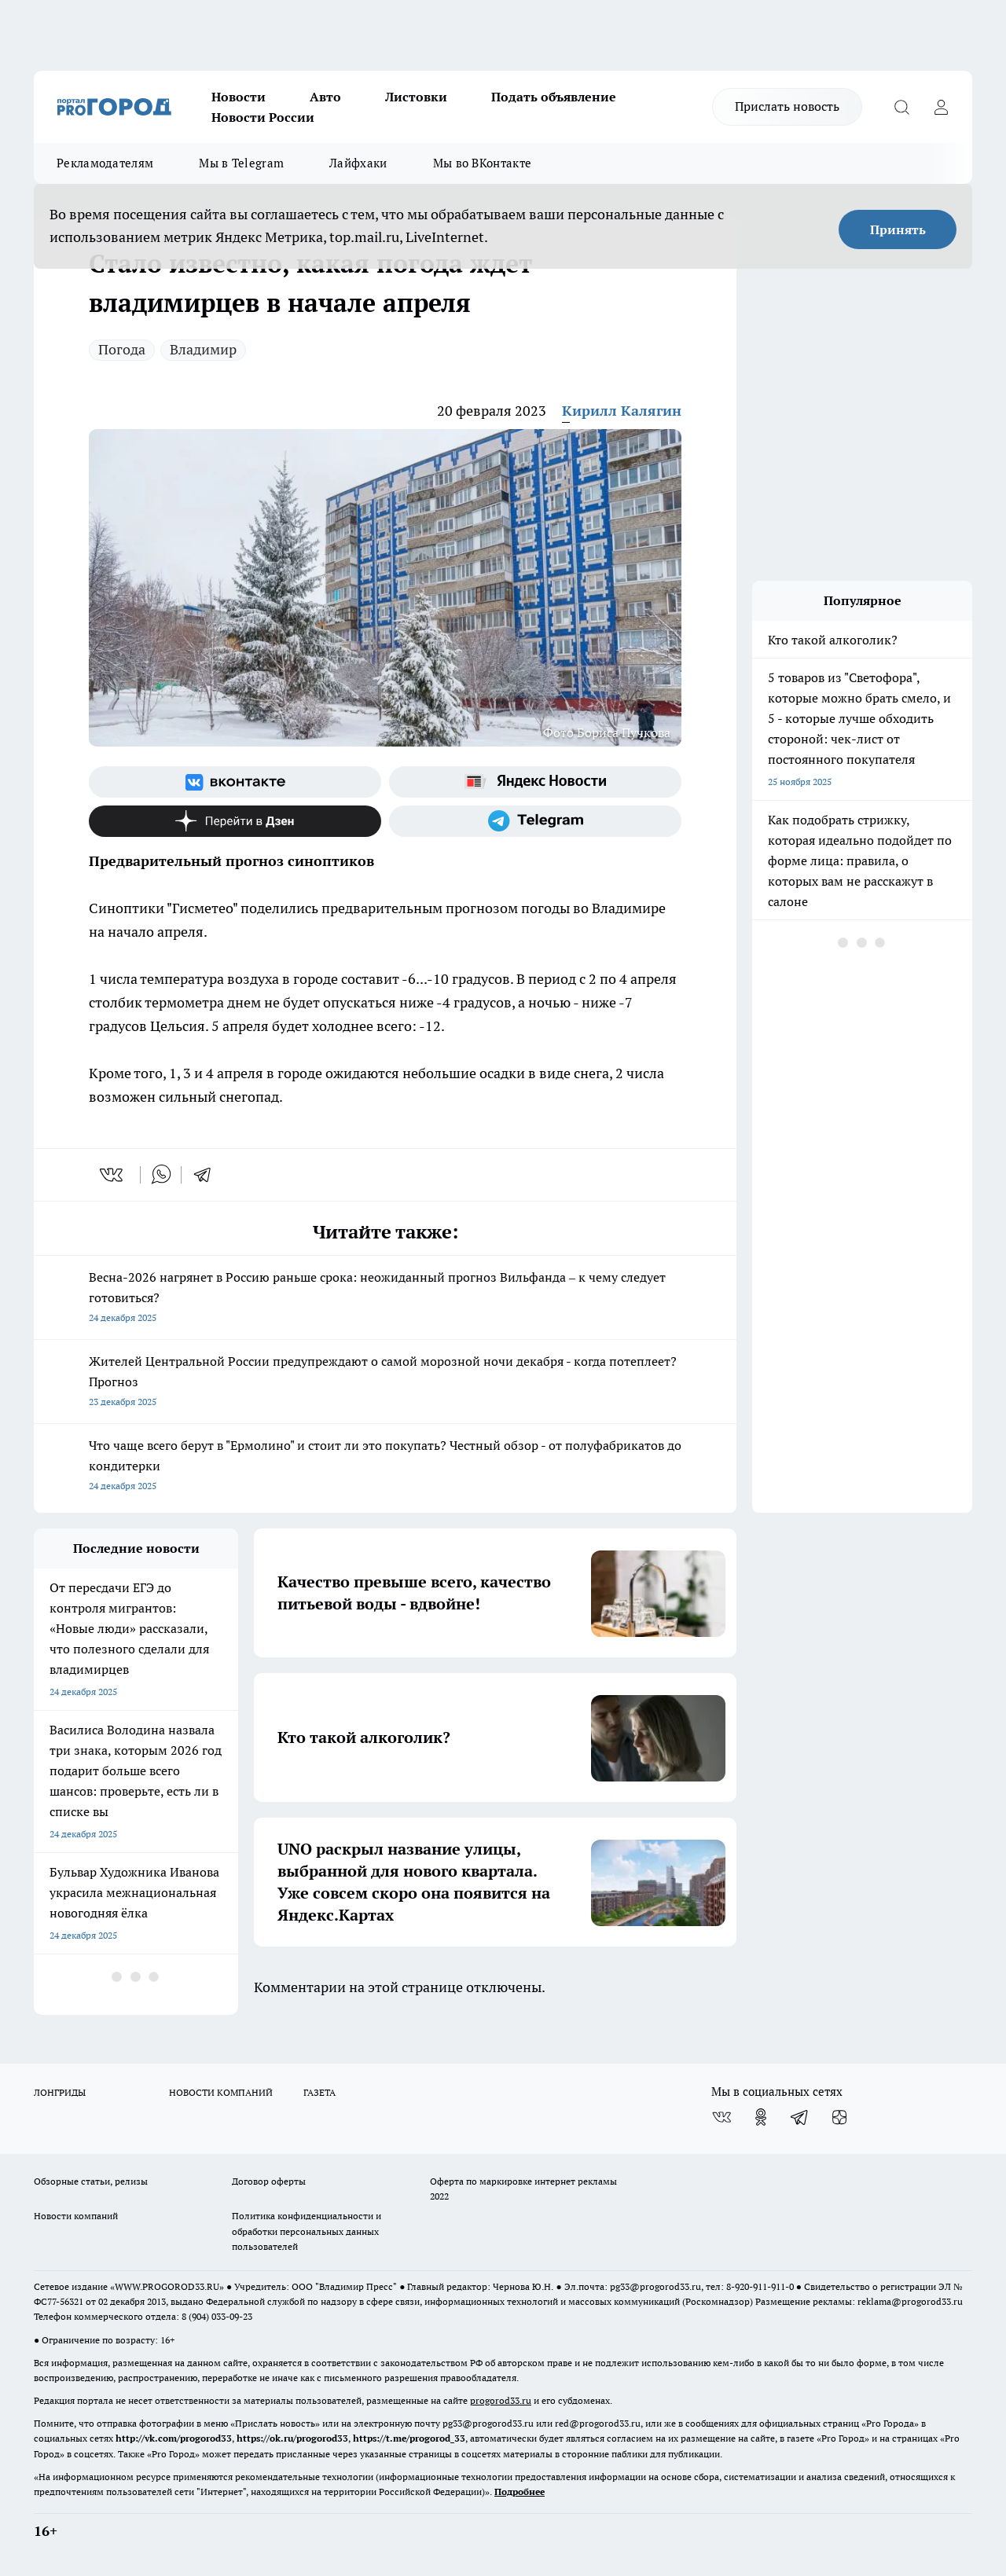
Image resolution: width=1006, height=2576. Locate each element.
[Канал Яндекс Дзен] (235, 821)
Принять (898, 229)
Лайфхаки (358, 163)
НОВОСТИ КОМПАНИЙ (221, 2092)
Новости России (262, 117)
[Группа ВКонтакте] (235, 782)
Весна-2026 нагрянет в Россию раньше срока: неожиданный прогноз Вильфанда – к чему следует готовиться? (385, 1298)
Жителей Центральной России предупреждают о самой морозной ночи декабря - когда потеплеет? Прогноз (385, 1382)
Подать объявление (553, 97)
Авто (325, 97)
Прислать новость (787, 106)
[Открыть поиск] (901, 107)
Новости (238, 97)
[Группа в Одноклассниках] (760, 2117)
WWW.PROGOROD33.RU (167, 2286)
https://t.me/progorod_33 (409, 2438)
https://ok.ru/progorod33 (292, 2438)
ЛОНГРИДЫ (60, 2092)
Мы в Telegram (241, 163)
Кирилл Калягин (621, 411)
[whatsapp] (161, 1175)
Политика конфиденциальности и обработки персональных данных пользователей (306, 2230)
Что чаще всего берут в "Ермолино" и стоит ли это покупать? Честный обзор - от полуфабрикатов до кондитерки (385, 1466)
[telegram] (207, 1175)
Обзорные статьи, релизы (91, 2181)
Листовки (416, 97)
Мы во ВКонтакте (482, 163)
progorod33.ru (500, 2400)
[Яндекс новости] (535, 782)
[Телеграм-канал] (535, 821)
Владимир (203, 349)
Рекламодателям (105, 163)
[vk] (113, 1175)
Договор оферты (269, 2181)
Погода (121, 349)
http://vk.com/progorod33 (174, 2438)
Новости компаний (76, 2216)
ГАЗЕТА (319, 2092)
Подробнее (519, 2491)
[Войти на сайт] (940, 107)
